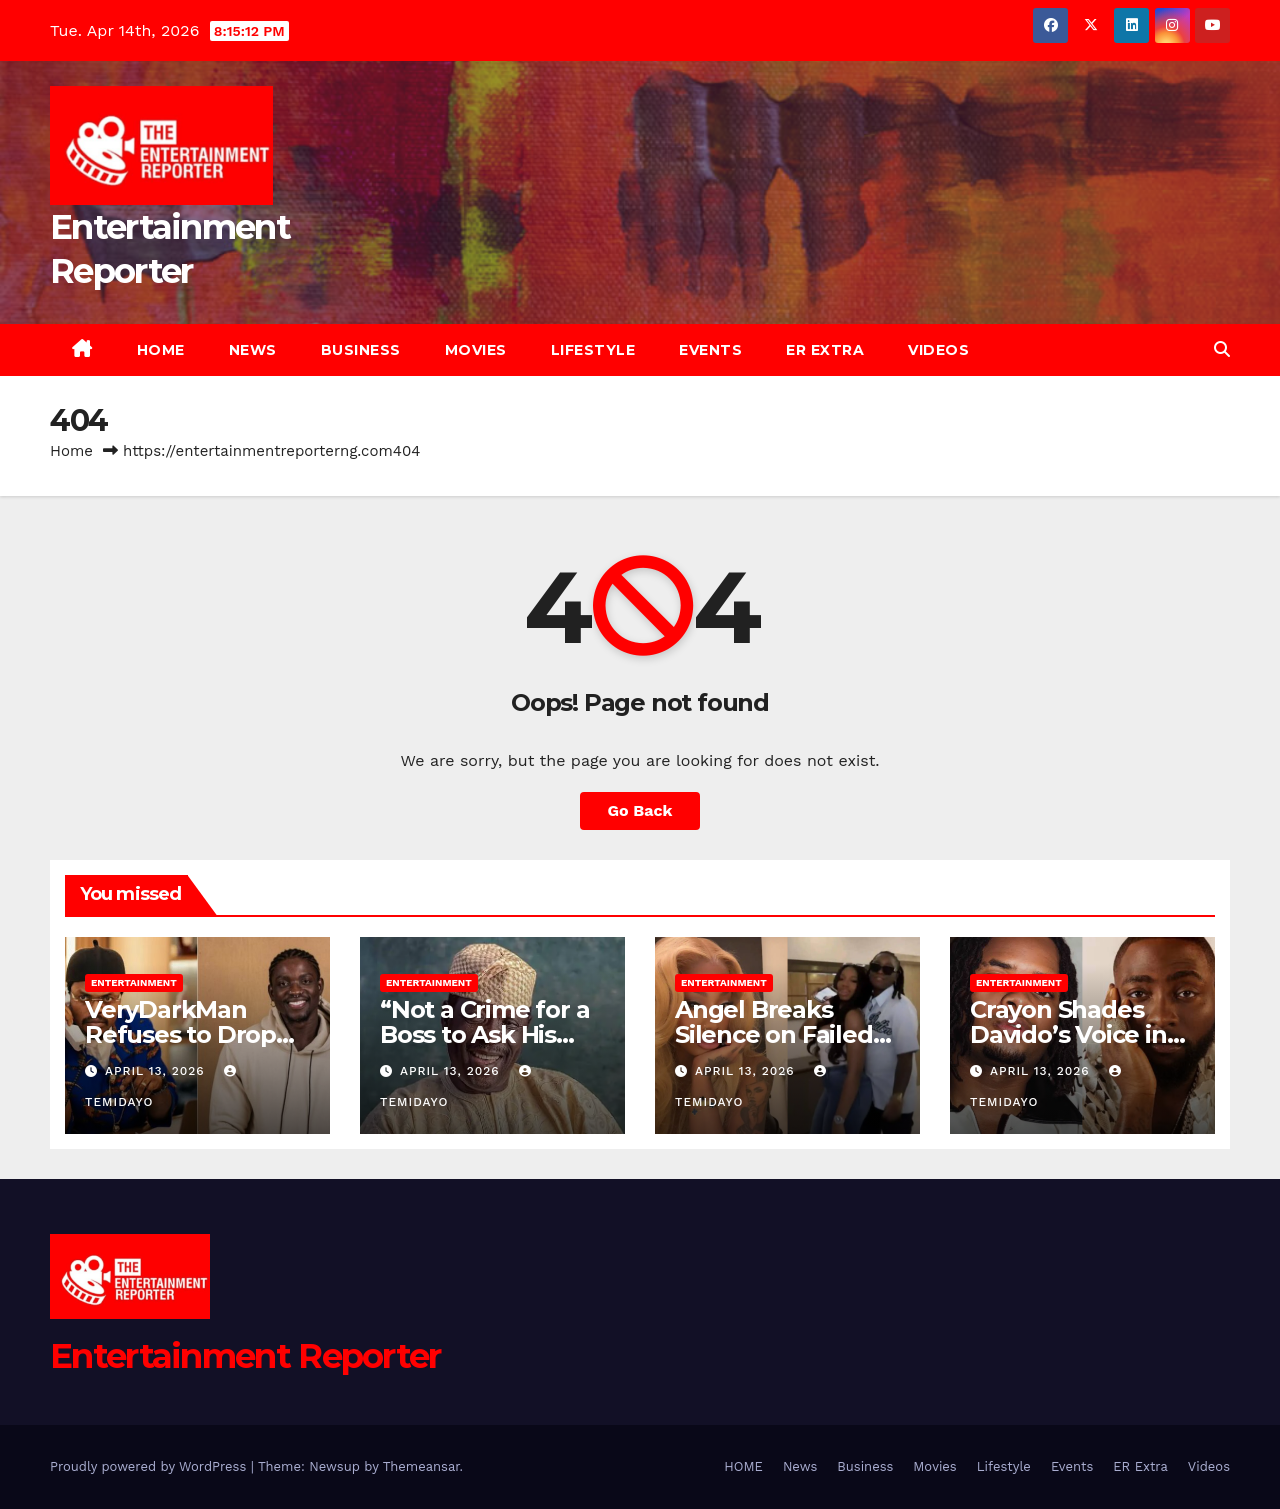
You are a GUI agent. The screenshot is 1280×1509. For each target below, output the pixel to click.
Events (710, 350)
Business (361, 350)
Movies (476, 350)
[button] (1222, 349)
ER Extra (825, 350)
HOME (161, 350)
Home (71, 451)
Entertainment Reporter (245, 1356)
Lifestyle (593, 350)
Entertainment (134, 982)
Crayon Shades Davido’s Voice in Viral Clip (1068, 1034)
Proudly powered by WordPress (150, 1466)
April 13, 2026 (157, 1071)
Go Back (640, 810)
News (253, 350)
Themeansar (421, 1466)
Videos (938, 350)
